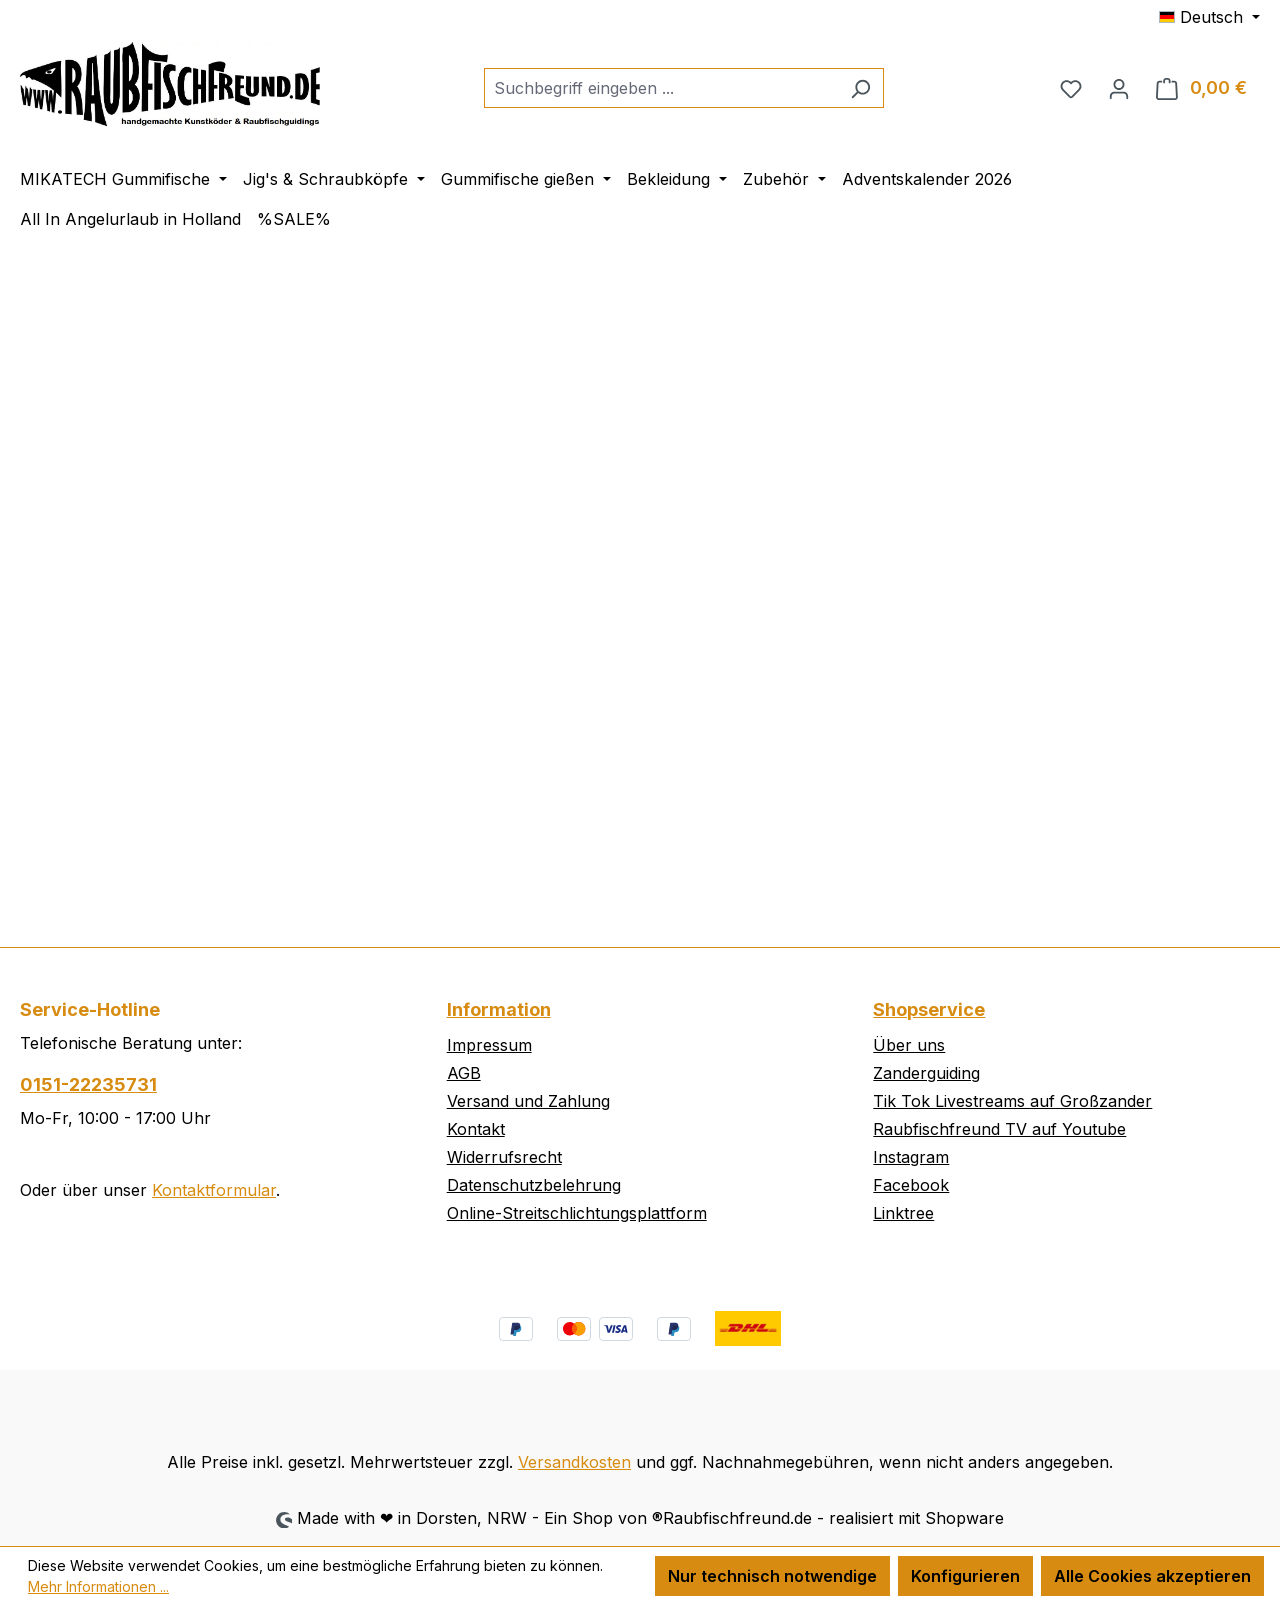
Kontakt (476, 1129)
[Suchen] (860, 88)
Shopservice (929, 1009)
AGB (464, 1073)
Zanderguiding (926, 1073)
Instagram (911, 1157)
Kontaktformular (214, 1190)
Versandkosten (574, 1462)
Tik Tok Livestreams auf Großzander (1012, 1101)
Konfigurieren (965, 1576)
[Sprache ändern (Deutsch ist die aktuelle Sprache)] (1209, 17)
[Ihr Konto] (1119, 88)
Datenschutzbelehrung (534, 1185)
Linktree (903, 1213)
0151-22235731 (88, 1084)
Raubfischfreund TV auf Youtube (999, 1129)
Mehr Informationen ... (98, 1586)
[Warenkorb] (1201, 88)
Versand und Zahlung (528, 1101)
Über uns (909, 1045)
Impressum (489, 1045)
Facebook (911, 1185)
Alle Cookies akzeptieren (1152, 1576)
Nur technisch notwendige (772, 1576)
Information (499, 1009)
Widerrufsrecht (504, 1157)
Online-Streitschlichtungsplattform (577, 1213)
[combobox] (661, 88)
